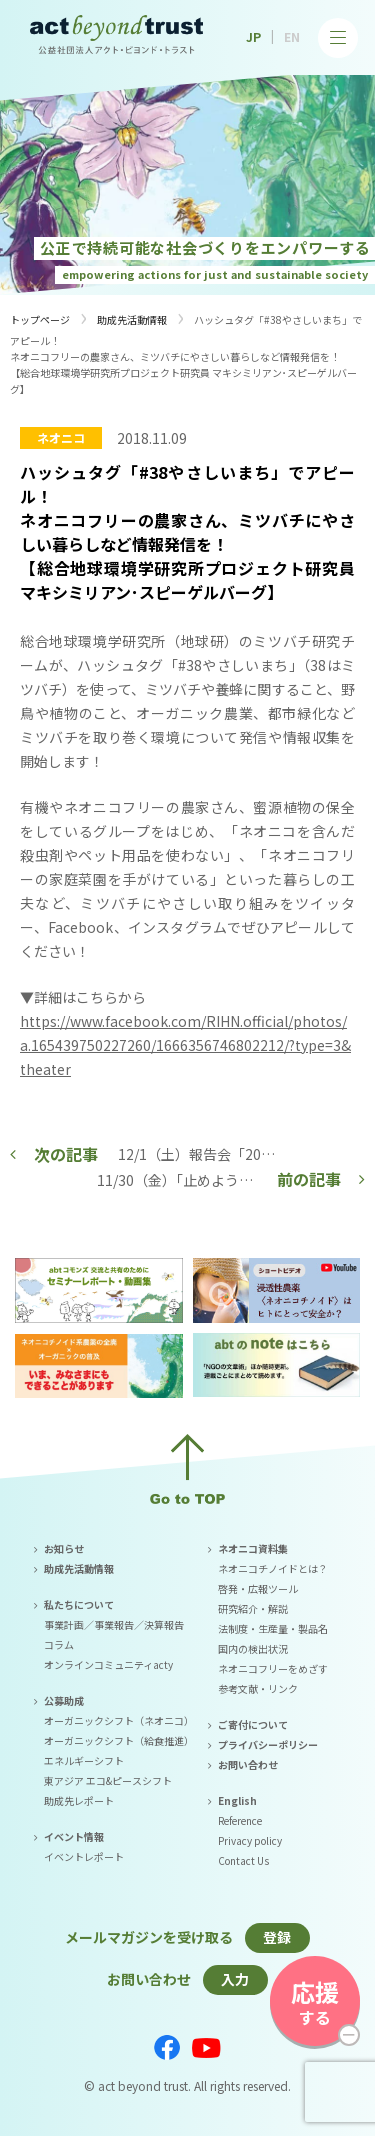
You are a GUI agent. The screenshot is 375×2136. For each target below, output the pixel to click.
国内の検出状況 (253, 1648)
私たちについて (79, 1604)
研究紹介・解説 (253, 1608)
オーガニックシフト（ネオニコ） (119, 1720)
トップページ (40, 319)
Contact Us (243, 1860)
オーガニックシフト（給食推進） (119, 1740)
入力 (235, 1979)
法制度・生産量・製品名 (273, 1628)
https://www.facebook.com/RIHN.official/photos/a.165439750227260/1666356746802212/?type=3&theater (185, 1045)
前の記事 (309, 1179)
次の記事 (66, 1154)
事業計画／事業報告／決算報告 (114, 1624)
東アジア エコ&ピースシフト (108, 1780)
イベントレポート (84, 1856)
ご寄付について (253, 1724)
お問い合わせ (248, 1764)
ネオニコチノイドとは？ (273, 1568)
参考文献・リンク (258, 1688)
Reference (240, 1820)
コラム (59, 1644)
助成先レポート (79, 1800)
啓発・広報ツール (258, 1588)
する (315, 2001)
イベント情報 (74, 1836)
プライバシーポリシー (268, 1744)
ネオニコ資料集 (253, 1548)
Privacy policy (250, 1840)
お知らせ (64, 1548)
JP (253, 36)
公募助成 (64, 1700)
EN (292, 36)
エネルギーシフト (84, 1760)
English (237, 1800)
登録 (277, 1937)
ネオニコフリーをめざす (273, 1668)
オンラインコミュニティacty (108, 1664)
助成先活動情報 (132, 319)
